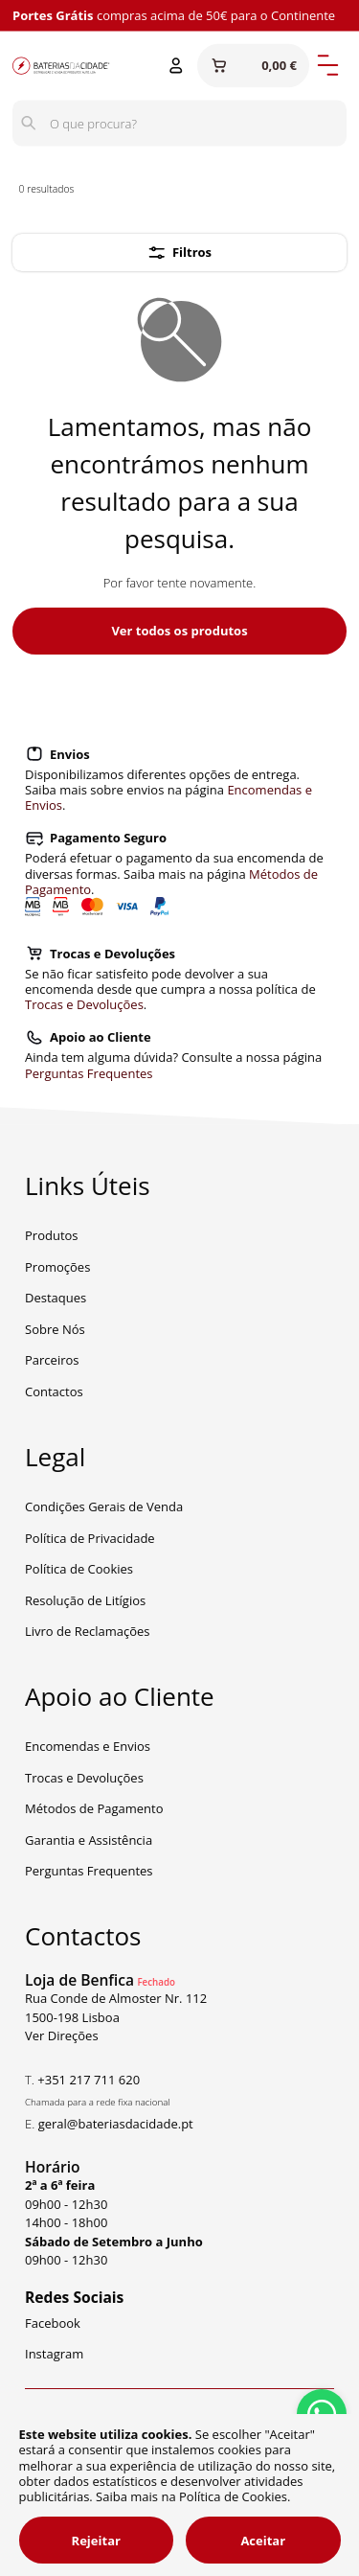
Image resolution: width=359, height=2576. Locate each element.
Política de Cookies (79, 1568)
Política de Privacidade (90, 1538)
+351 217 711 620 (88, 2079)
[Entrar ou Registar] (176, 66)
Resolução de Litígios (85, 1600)
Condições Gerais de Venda (104, 1506)
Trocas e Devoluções (84, 1004)
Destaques (55, 1297)
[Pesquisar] (29, 124)
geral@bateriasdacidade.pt (115, 2123)
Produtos (52, 1235)
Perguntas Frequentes (89, 1073)
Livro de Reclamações (87, 1631)
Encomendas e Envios (87, 1746)
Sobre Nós (55, 1329)
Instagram (54, 2353)
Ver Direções (62, 2035)
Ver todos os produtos (179, 630)
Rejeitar (96, 2540)
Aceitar (262, 2540)
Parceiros (52, 1359)
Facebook (52, 2323)
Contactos (54, 1391)
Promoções (57, 1267)
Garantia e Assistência (88, 1840)
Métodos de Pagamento (94, 1808)
